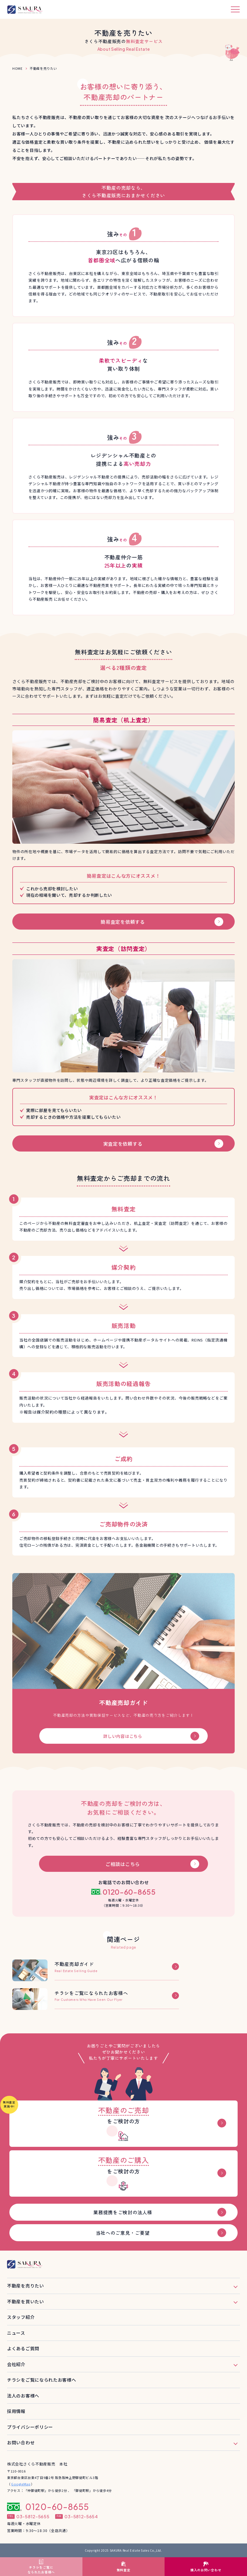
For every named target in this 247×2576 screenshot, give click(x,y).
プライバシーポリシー (30, 2427)
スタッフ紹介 (21, 2317)
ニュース (16, 2333)
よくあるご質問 (23, 2348)
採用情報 (16, 2411)
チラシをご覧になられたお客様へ (41, 2380)
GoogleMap (20, 2484)
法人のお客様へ (23, 2395)
